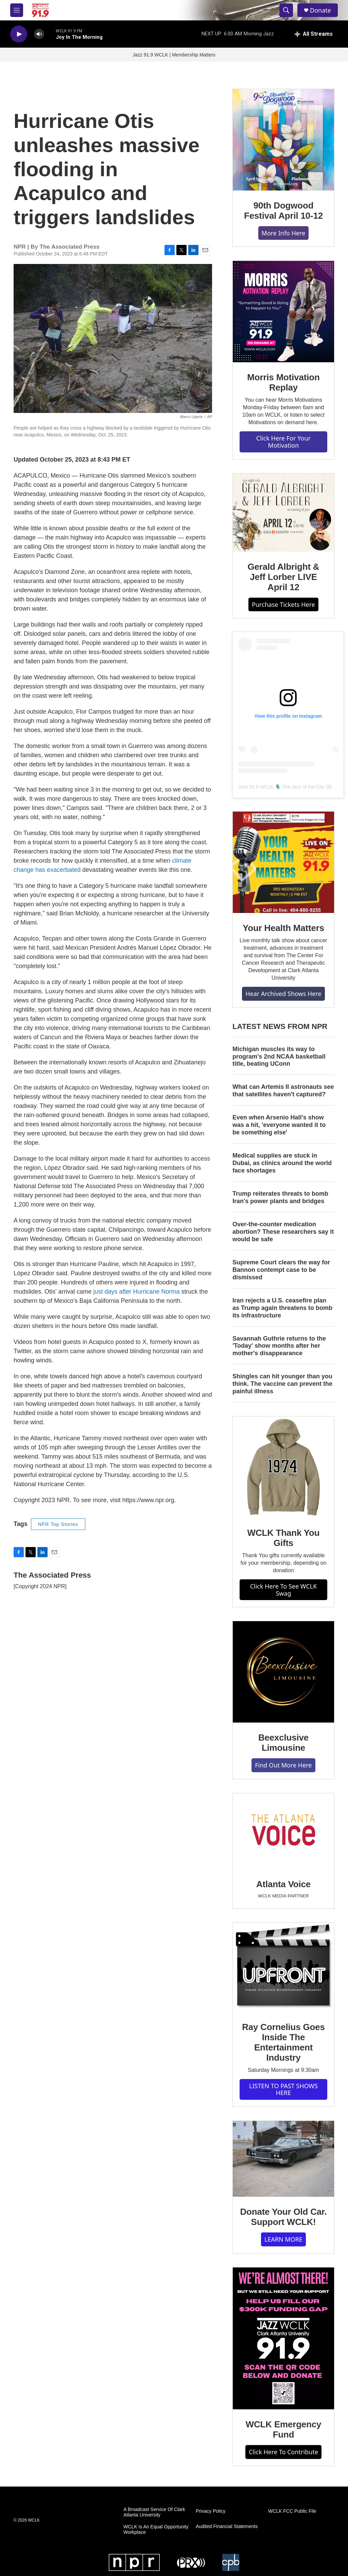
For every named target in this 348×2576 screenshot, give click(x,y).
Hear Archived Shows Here (283, 994)
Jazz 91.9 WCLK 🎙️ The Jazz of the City (281, 787)
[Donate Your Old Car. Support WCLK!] (283, 2159)
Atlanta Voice (283, 1884)
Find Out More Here (283, 1765)
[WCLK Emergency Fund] (283, 2338)
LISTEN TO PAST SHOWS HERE (283, 2089)
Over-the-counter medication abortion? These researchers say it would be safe (283, 1232)
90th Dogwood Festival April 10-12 (283, 210)
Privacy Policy (210, 2511)
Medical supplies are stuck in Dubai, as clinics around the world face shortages (282, 1163)
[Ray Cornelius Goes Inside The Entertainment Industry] (283, 1967)
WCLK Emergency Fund (283, 2429)
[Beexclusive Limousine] (283, 1672)
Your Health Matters (283, 928)
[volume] (39, 34)
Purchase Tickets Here (283, 604)
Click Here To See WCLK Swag (283, 1589)
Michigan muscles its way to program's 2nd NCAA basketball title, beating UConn (279, 1056)
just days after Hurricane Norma (136, 1291)
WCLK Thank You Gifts (283, 1538)
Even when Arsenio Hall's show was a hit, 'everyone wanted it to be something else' (279, 1125)
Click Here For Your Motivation (283, 441)
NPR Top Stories (58, 1524)
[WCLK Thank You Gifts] (283, 1467)
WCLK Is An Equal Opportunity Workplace (155, 2529)
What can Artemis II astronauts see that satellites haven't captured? (283, 1090)
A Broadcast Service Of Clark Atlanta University (154, 2512)
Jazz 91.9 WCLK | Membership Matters (174, 54)
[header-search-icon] (286, 10)
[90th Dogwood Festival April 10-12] (283, 139)
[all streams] (313, 34)
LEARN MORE (283, 2239)
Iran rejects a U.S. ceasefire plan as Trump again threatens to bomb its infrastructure (282, 1308)
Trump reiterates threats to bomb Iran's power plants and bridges (280, 1197)
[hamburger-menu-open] (16, 10)
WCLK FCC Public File (292, 2511)
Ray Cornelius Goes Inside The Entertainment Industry (283, 2042)
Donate (320, 10)
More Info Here (284, 233)
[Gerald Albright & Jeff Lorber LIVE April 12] (283, 512)
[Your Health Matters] (283, 862)
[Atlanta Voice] (283, 1831)
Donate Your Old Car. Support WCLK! (283, 2217)
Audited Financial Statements (227, 2526)
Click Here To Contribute (283, 2452)
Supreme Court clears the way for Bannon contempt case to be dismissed (281, 1270)
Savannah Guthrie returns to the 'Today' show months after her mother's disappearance (279, 1346)
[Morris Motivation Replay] (283, 311)
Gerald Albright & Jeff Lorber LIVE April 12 (283, 577)
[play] (18, 34)
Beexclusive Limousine (283, 1742)
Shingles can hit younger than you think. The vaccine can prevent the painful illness (282, 1384)
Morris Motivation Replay (283, 382)
